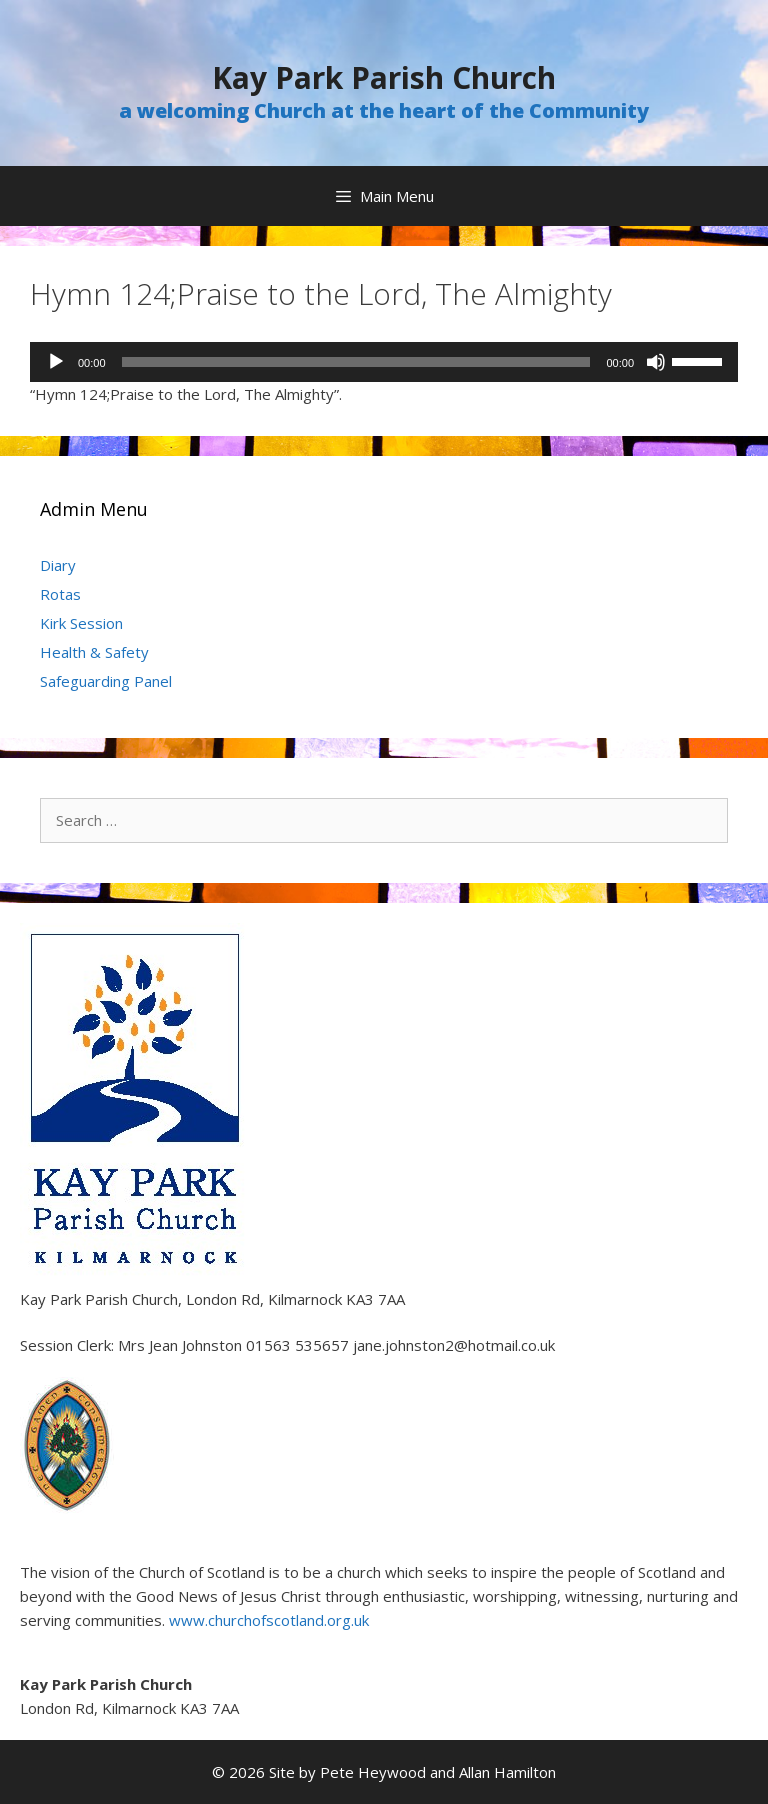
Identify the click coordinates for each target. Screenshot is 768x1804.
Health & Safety (94, 652)
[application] (384, 362)
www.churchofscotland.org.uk (269, 1620)
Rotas (60, 594)
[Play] (56, 362)
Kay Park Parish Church (384, 77)
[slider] (356, 362)
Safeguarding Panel (106, 681)
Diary (58, 565)
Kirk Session (81, 623)
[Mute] (656, 362)
